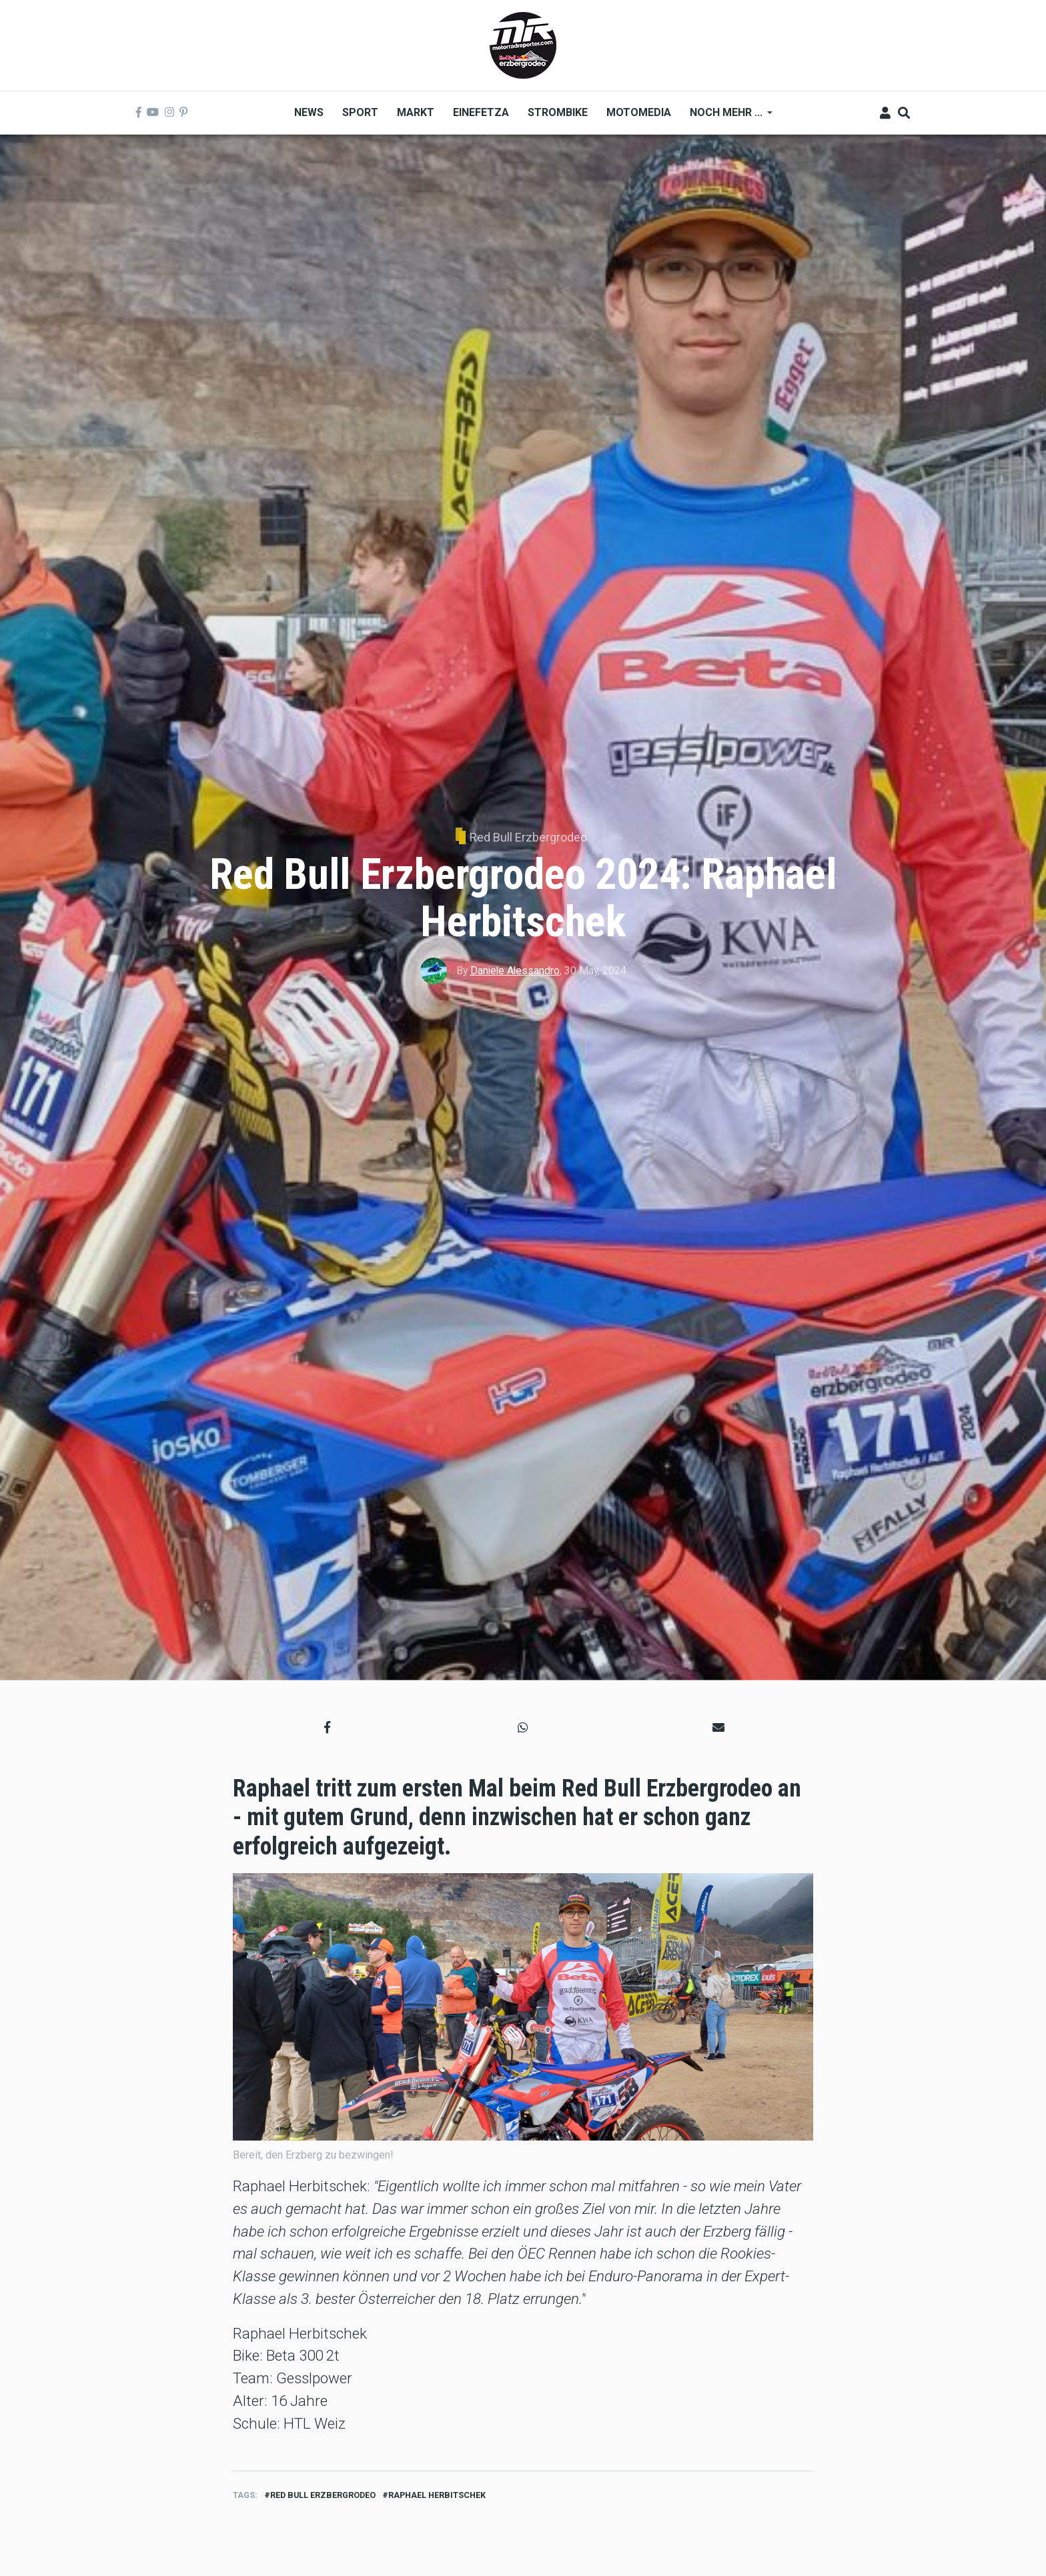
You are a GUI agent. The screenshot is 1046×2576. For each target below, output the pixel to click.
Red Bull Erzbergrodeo (528, 837)
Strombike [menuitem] (558, 112)
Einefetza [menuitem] (481, 112)
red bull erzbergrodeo (323, 2495)
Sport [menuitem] (360, 112)
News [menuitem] (309, 112)
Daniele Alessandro (515, 970)
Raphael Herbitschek (437, 2495)
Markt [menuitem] (415, 112)
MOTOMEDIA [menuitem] (638, 112)
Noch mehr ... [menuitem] (726, 117)
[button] (327, 1727)
